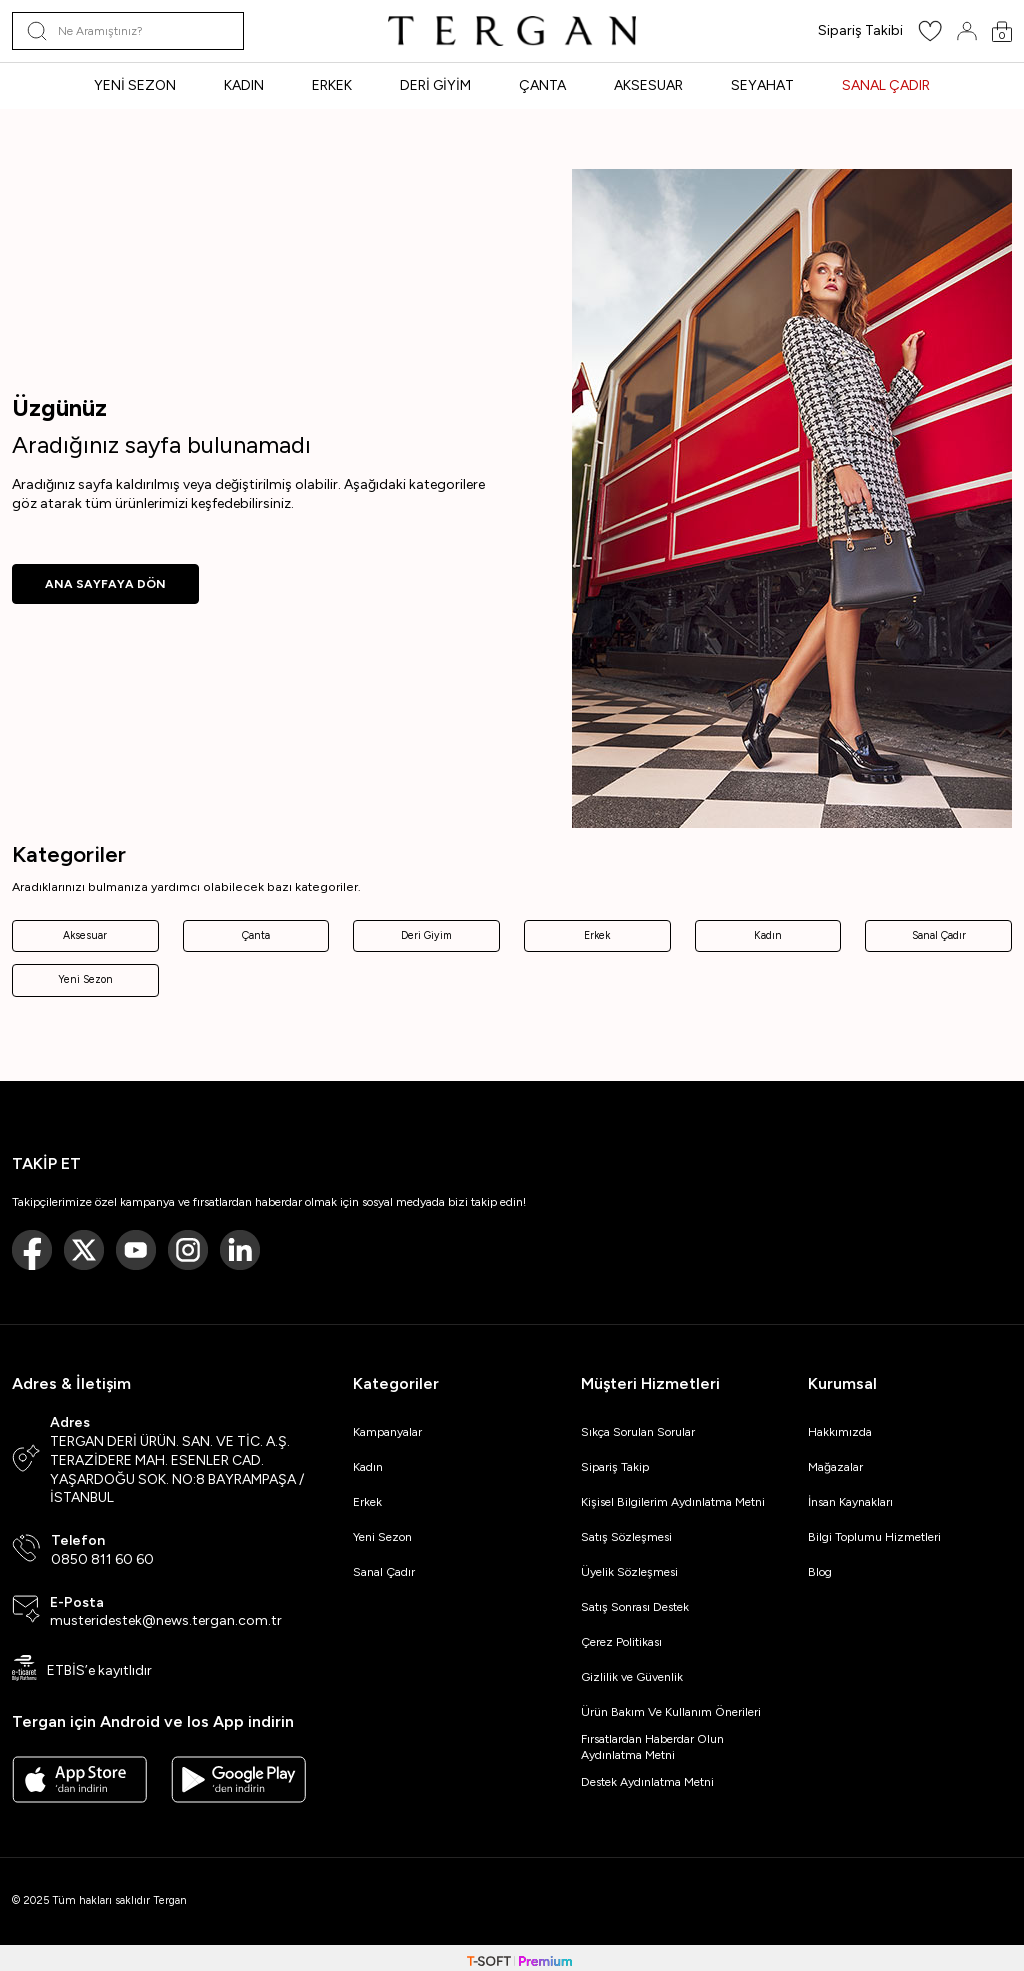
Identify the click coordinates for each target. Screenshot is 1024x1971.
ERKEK (332, 85)
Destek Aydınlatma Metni (647, 1782)
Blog (820, 1572)
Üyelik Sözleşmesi (629, 1572)
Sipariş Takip (615, 1467)
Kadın (768, 935)
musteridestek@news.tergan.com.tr (166, 1620)
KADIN (244, 85)
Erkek (597, 935)
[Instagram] (188, 1250)
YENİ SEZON (135, 85)
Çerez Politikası (621, 1642)
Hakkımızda (840, 1432)
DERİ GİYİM (435, 85)
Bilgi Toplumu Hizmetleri (874, 1537)
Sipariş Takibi (860, 30)
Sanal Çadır (939, 935)
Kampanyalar (387, 1432)
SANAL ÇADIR (886, 85)
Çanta (256, 935)
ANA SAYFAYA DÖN (105, 584)
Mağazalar (835, 1467)
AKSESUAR (648, 85)
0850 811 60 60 (102, 1559)
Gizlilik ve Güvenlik (632, 1677)
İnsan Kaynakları (850, 1502)
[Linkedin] (240, 1250)
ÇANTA (542, 85)
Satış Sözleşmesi (626, 1537)
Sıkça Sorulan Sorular (638, 1432)
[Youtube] (136, 1250)
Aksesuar (85, 935)
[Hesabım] (967, 31)
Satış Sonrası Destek (635, 1607)
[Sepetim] (1002, 31)
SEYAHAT (762, 85)
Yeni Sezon (85, 979)
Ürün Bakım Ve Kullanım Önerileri (671, 1712)
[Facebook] (32, 1250)
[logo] (512, 31)
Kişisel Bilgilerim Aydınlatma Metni (676, 1502)
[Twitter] (84, 1250)
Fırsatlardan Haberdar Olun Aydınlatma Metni (652, 1747)
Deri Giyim (426, 935)
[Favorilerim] (930, 37)
